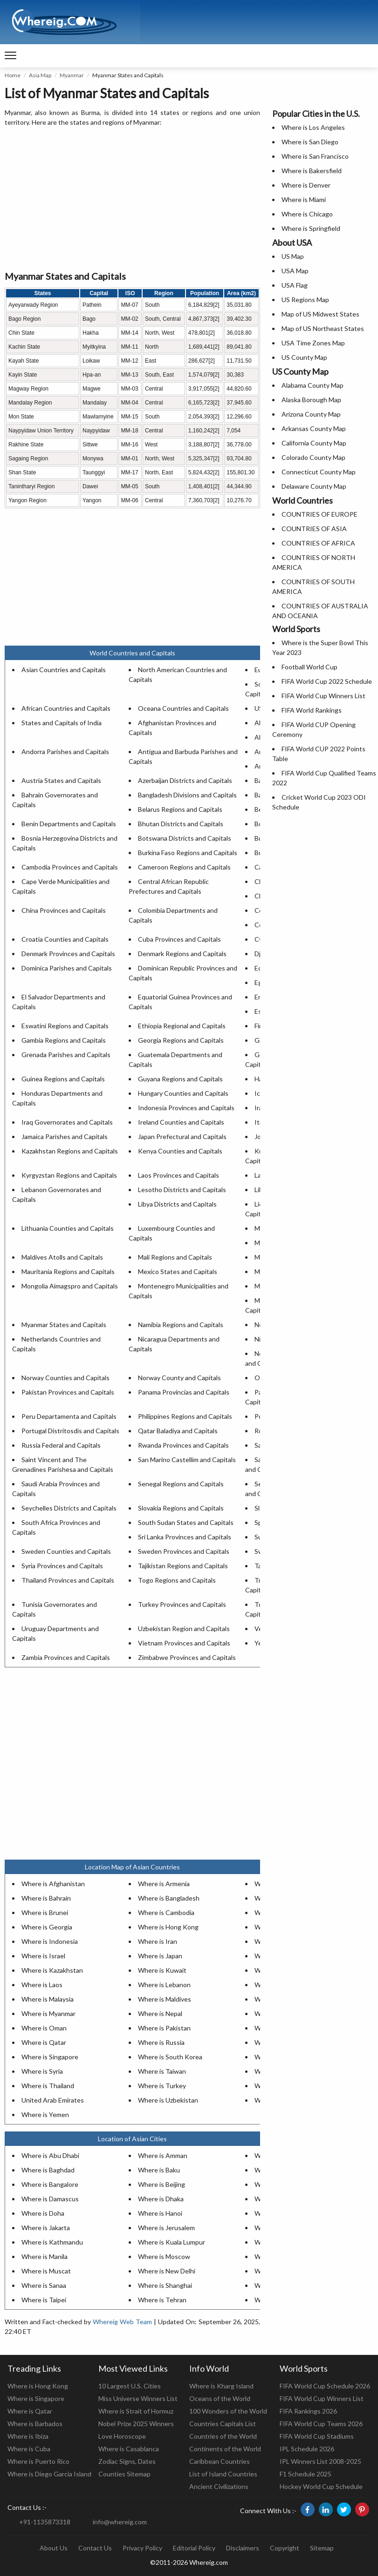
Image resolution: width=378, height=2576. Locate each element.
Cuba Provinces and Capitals (179, 939)
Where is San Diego (310, 142)
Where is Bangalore (49, 2184)
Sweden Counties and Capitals (66, 1551)
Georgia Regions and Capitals (181, 1040)
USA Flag (295, 285)
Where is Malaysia (47, 1999)
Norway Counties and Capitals (65, 1378)
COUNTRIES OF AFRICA (318, 543)
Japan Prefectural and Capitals (182, 1136)
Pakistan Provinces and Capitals (67, 1392)
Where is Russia (161, 2042)
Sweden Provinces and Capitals (183, 1551)
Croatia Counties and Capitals (65, 939)
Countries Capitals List (222, 2424)
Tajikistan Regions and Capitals (183, 1566)
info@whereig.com (120, 2522)
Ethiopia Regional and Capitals (182, 1026)
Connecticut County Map (319, 472)
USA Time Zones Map (313, 343)
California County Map (314, 443)
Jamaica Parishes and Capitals (64, 1136)
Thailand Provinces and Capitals (67, 1580)
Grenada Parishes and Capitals (65, 1055)
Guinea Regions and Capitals (63, 1079)
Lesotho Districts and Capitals (182, 1190)
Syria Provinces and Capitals (62, 1566)
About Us (54, 2548)
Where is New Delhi (166, 2271)
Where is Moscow (164, 2256)
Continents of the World (225, 2449)
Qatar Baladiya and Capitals (178, 1431)
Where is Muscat (46, 2271)
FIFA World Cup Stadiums (317, 2436)
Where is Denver (306, 185)
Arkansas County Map (314, 428)
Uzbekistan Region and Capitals (184, 1628)
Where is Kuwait (162, 1970)
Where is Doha (42, 2213)
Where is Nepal (160, 2013)
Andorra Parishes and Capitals (65, 751)
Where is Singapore (49, 2057)
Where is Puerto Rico (38, 2461)
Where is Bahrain (46, 1898)
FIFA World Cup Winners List (323, 696)
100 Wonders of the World (228, 2411)
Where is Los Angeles (313, 127)
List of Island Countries (223, 2474)
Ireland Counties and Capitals (181, 1122)
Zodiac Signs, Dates (127, 2461)
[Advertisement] (132, 199)
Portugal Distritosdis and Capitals (70, 1431)
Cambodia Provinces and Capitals (69, 867)
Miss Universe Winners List (138, 2398)
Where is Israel (43, 1956)
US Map (293, 256)
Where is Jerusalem (166, 2228)
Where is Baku (159, 2170)
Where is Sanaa (43, 2285)
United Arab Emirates (52, 2100)
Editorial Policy (194, 2548)
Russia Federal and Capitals (61, 1445)
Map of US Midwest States (320, 314)
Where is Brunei (44, 1912)
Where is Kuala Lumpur (171, 2242)
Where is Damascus (50, 2199)
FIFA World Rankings (312, 710)
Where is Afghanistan (53, 1884)
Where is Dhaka (161, 2199)
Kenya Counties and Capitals (180, 1151)
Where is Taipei (43, 2300)
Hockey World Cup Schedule (321, 2486)
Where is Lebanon (164, 1985)
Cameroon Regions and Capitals (184, 867)
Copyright (284, 2548)
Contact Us (95, 2548)
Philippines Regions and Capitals (185, 1416)
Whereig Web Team (122, 2322)
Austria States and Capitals (61, 780)
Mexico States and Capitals (177, 1271)
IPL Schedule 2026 (307, 2449)
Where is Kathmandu (52, 2242)
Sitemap (322, 2548)
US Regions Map (305, 299)
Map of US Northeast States (323, 328)
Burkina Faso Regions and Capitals (187, 852)
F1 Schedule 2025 (305, 2474)
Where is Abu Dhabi (50, 2155)
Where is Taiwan (162, 2071)
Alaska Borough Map (311, 400)
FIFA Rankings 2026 (308, 2411)
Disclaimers (242, 2548)
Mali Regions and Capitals (175, 1257)
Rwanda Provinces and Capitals (183, 1445)
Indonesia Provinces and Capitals (186, 1108)
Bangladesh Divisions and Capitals (187, 795)
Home (13, 75)
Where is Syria (42, 2071)
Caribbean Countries (219, 2461)
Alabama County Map (313, 385)
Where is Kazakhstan (52, 1970)
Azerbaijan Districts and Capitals (185, 780)
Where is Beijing (161, 2184)
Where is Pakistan (164, 2028)
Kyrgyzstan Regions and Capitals (69, 1175)
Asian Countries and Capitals (63, 670)
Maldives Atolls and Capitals (62, 1257)
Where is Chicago (307, 214)
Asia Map (40, 75)
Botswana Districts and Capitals (184, 838)
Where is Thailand (47, 2086)
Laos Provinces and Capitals (178, 1175)
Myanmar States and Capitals (63, 1324)
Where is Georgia (46, 1927)
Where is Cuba (28, 2449)
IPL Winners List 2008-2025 (320, 2461)
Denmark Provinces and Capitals (68, 954)
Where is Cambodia (166, 1912)
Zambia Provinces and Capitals (65, 1657)
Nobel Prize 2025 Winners (136, 2424)
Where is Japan (160, 1956)
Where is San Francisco (315, 156)
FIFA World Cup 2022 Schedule (327, 681)
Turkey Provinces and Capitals (182, 1604)
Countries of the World (223, 2436)
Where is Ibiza (27, 2436)
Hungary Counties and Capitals (183, 1093)
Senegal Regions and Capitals (181, 1484)
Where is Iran (157, 1941)
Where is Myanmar (48, 2013)
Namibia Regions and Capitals (180, 1324)
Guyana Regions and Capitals (180, 1079)
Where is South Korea (170, 2057)
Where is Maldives (164, 1999)
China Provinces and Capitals (63, 910)
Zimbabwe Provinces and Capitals (187, 1657)
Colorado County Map (313, 457)
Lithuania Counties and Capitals (67, 1228)
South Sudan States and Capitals (186, 1522)
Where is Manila (44, 2256)
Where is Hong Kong (168, 1927)
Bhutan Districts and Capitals (180, 824)
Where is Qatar (43, 2042)
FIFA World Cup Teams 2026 (321, 2424)
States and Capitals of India (61, 723)
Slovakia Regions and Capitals (181, 1508)
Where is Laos (41, 1985)
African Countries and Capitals (65, 708)
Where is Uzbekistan (168, 2100)
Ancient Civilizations (218, 2486)
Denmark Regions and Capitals (182, 954)
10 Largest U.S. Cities (129, 2386)
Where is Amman (162, 2155)
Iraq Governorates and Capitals (67, 1122)
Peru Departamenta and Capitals (69, 1416)
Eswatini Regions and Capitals (65, 1026)
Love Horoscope (122, 2436)
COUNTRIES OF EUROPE (319, 514)
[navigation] (10, 56)
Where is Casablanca (128, 2449)
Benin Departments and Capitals (68, 824)
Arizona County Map (311, 414)
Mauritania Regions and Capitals (68, 1271)
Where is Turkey (162, 2086)
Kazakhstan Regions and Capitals (69, 1151)
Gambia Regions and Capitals (63, 1040)
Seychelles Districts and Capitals (69, 1508)
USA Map (295, 271)
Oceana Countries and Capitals (183, 708)
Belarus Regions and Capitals (180, 809)
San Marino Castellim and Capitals (187, 1459)
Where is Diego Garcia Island (49, 2474)
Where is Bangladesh (168, 1898)
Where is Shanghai (165, 2285)
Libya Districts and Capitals (177, 1204)
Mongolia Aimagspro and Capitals (69, 1286)
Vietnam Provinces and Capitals (184, 1643)
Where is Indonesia (49, 1941)
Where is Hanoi (160, 2213)
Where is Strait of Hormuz (135, 2411)
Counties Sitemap (124, 2474)
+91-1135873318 (44, 2522)
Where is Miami (304, 199)
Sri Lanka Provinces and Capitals (184, 1537)
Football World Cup (309, 667)
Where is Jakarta (45, 2228)
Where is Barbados (34, 2424)
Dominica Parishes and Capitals (66, 968)
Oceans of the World (219, 2398)
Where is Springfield (311, 228)
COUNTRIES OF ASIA (314, 529)
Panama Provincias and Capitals (183, 1392)
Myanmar (72, 75)
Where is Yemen (45, 2114)
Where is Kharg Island (221, 2386)
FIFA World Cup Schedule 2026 (325, 2386)
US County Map (304, 357)
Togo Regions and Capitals (177, 1580)
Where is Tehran (162, 2300)
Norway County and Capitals (179, 1378)
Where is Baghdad (48, 2170)
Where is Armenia (164, 1884)
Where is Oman (44, 2028)
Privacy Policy (142, 2548)
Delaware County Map (314, 486)
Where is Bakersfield (312, 171)
